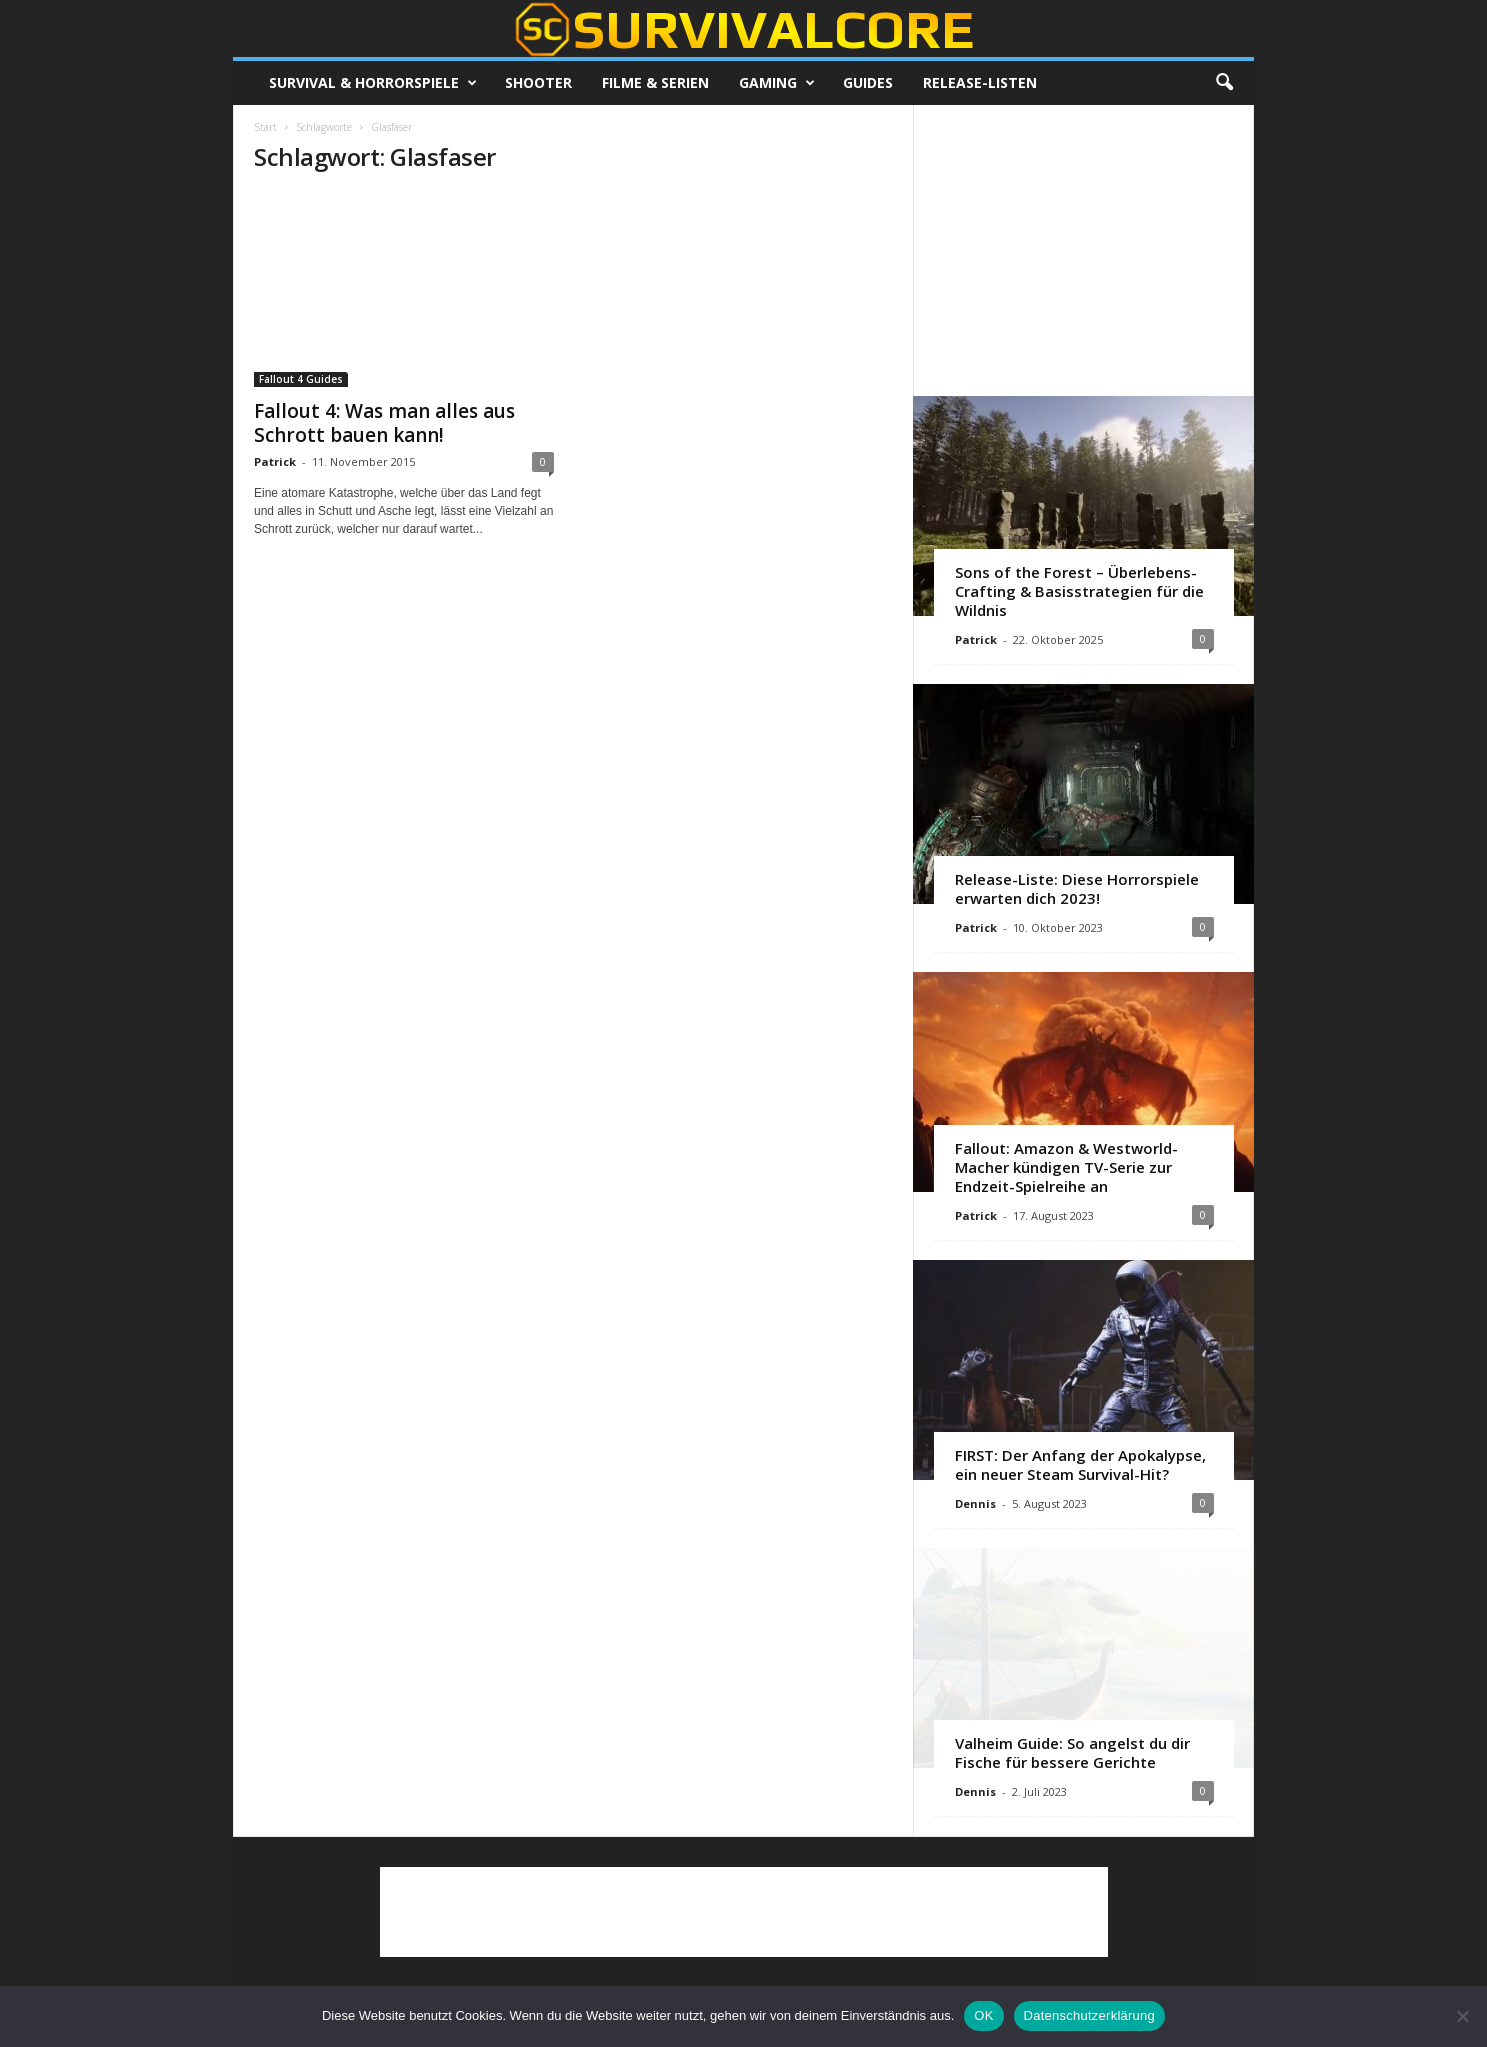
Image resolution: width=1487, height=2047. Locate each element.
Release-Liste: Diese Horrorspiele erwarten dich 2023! (1077, 888)
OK (983, 2015)
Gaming (777, 83)
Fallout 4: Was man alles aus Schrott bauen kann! (384, 423)
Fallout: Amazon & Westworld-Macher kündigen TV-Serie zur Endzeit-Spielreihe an (1066, 1167)
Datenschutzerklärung (1089, 2015)
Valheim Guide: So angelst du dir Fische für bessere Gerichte (1072, 1752)
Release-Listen (980, 82)
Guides (868, 82)
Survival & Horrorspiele (373, 83)
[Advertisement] (1084, 250)
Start (265, 127)
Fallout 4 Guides (301, 379)
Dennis (975, 1503)
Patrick (275, 461)
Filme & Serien (655, 82)
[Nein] (1462, 2016)
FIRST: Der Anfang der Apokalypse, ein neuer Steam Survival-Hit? (1080, 1464)
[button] (1224, 83)
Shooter (538, 82)
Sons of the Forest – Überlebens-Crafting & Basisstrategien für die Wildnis (1079, 591)
